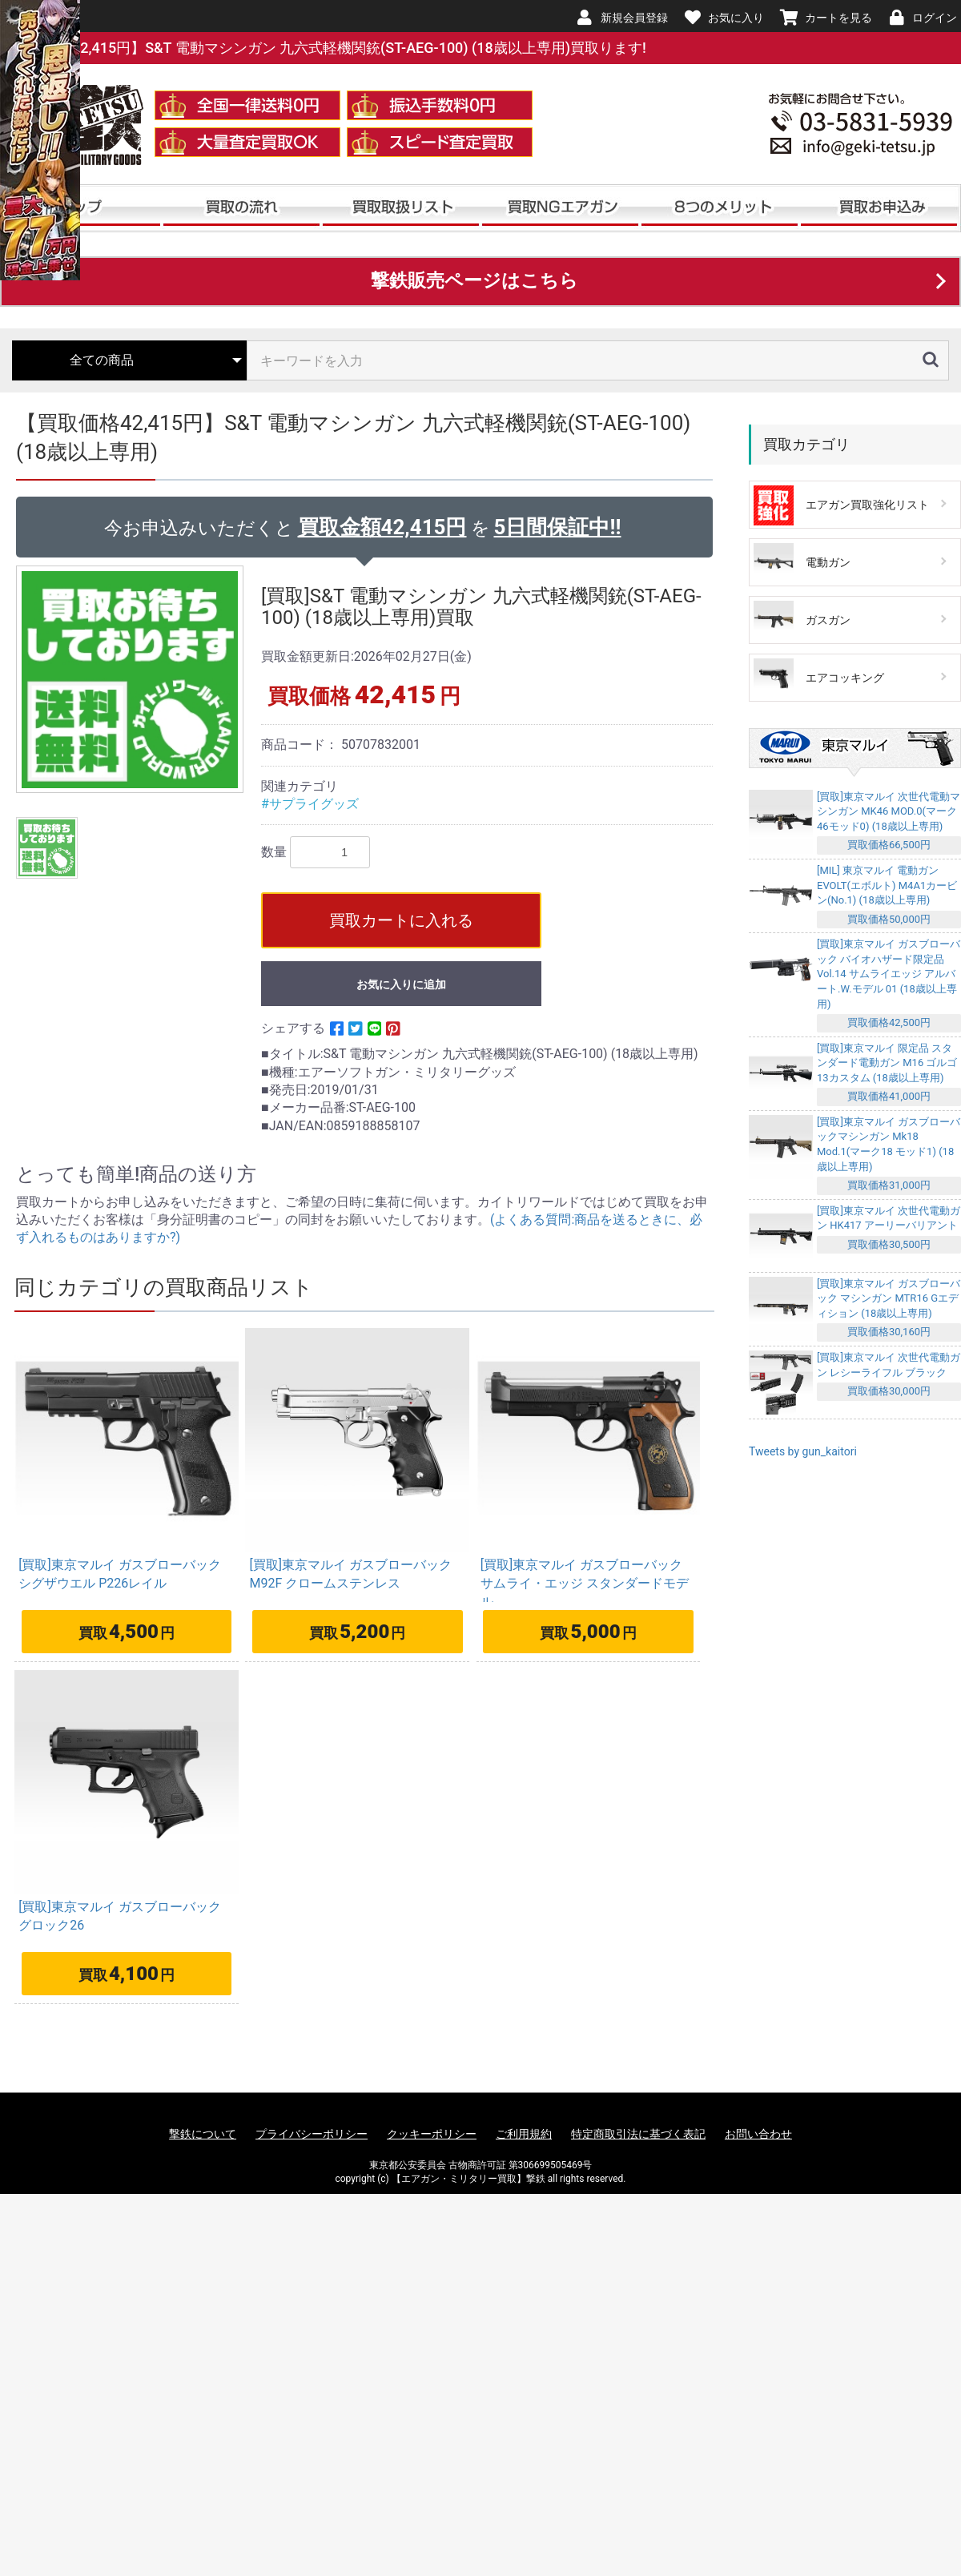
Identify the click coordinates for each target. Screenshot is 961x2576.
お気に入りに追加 (401, 984)
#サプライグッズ (310, 803)
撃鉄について (202, 2133)
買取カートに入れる (401, 920)
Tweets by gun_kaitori (803, 1451)
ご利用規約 (524, 2133)
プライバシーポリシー (311, 2133)
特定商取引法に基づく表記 (638, 2133)
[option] (132, 679)
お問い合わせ (758, 2133)
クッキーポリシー (431, 2133)
